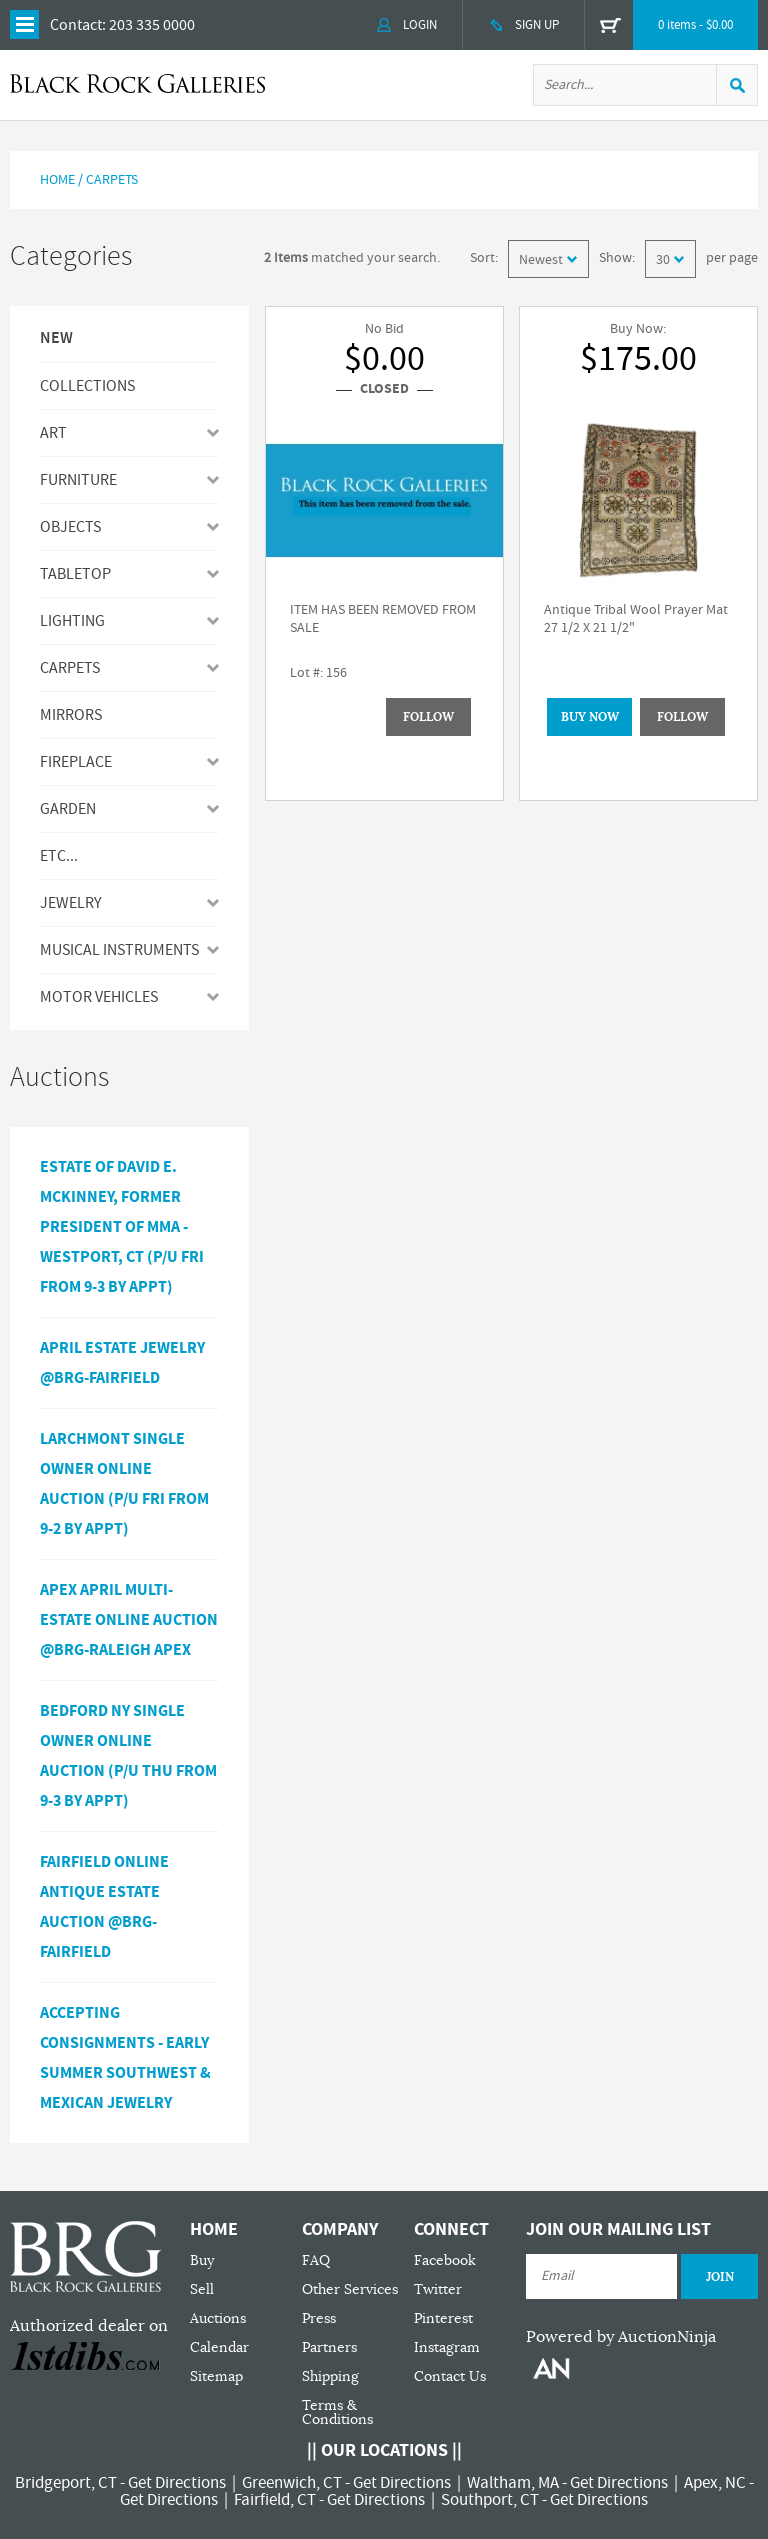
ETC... (59, 856)
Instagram (447, 2347)
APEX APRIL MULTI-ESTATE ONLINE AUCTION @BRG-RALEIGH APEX (129, 1620)
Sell (202, 2289)
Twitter (438, 2289)
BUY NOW (590, 717)
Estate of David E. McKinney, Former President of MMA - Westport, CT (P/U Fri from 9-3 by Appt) (122, 1227)
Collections (87, 386)
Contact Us (450, 2376)
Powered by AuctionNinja (621, 2337)
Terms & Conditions (337, 2412)
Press (319, 2318)
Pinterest (443, 2318)
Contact (76, 25)
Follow (428, 717)
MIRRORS (71, 715)
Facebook (445, 2260)
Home (57, 180)
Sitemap (216, 2376)
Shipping (330, 2376)
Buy (202, 2260)
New (56, 339)
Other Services (350, 2289)
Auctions (218, 2318)
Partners (329, 2347)
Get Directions (177, 2483)
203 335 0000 (152, 25)
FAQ (316, 2260)
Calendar (219, 2347)
